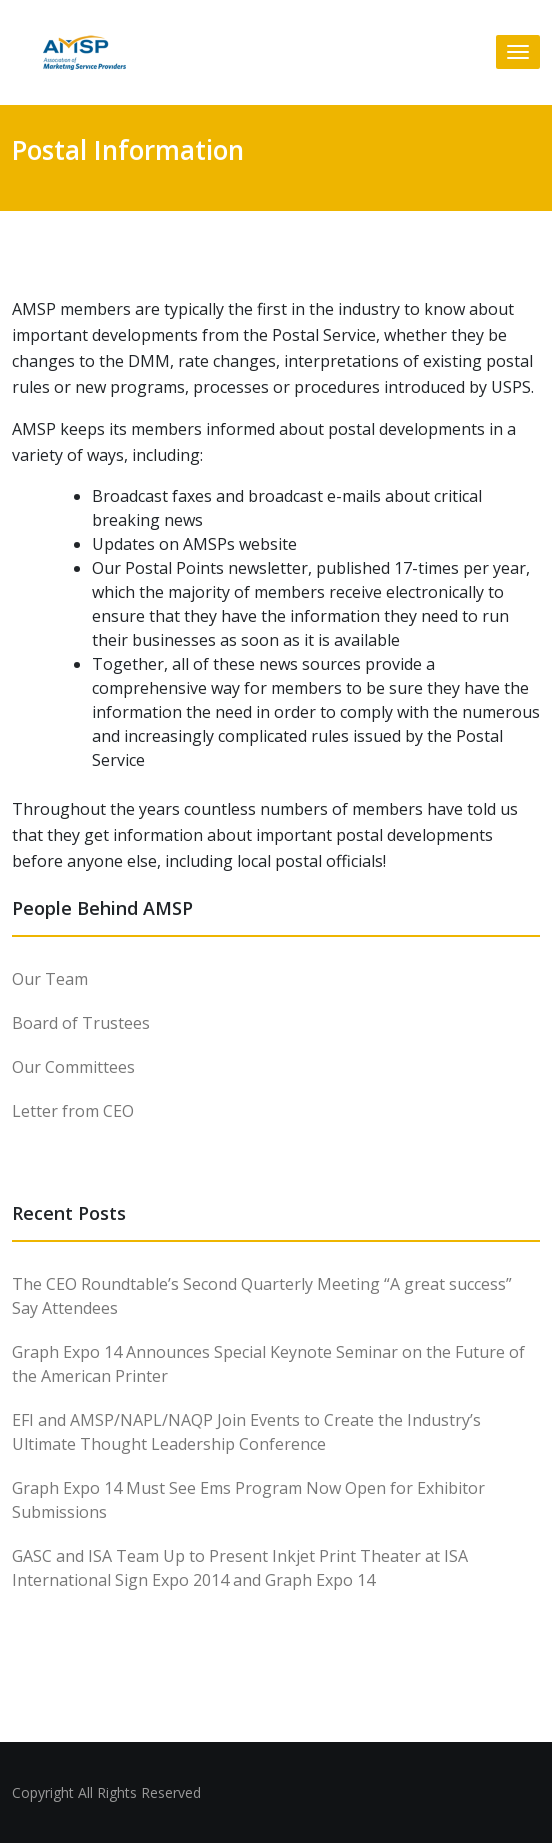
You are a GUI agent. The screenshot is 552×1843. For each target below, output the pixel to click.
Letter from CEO (73, 1111)
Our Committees (73, 1067)
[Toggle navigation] (518, 52)
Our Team (50, 979)
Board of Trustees (81, 1023)
